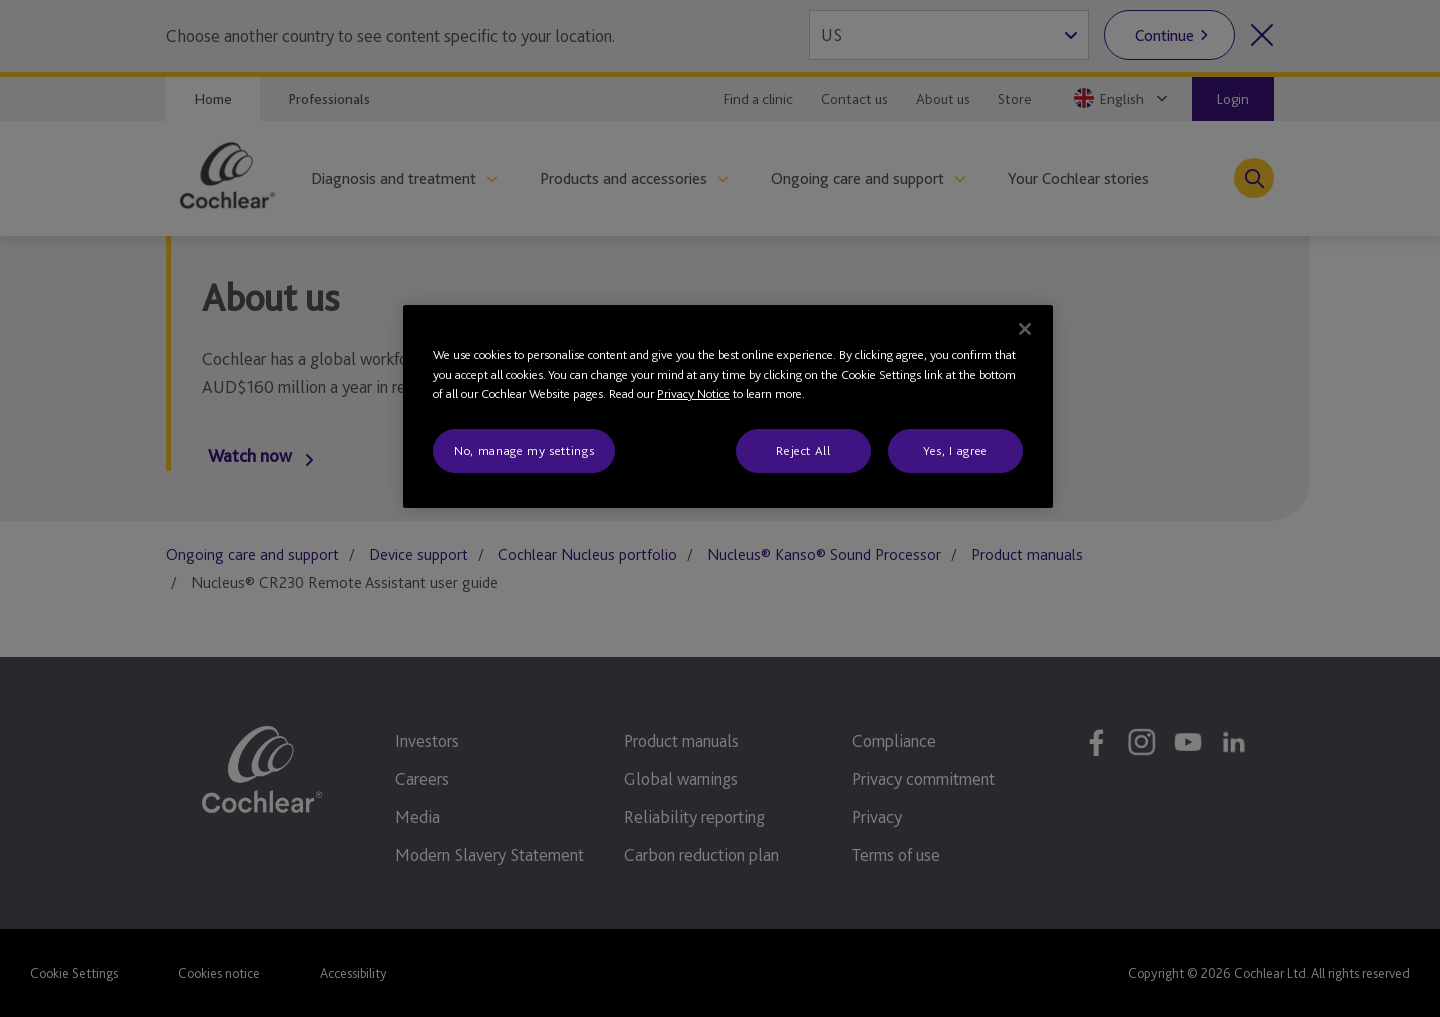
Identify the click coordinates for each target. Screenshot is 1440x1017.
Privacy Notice (693, 393)
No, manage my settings (524, 450)
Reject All (803, 450)
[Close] (1025, 329)
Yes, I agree (955, 450)
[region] (728, 406)
